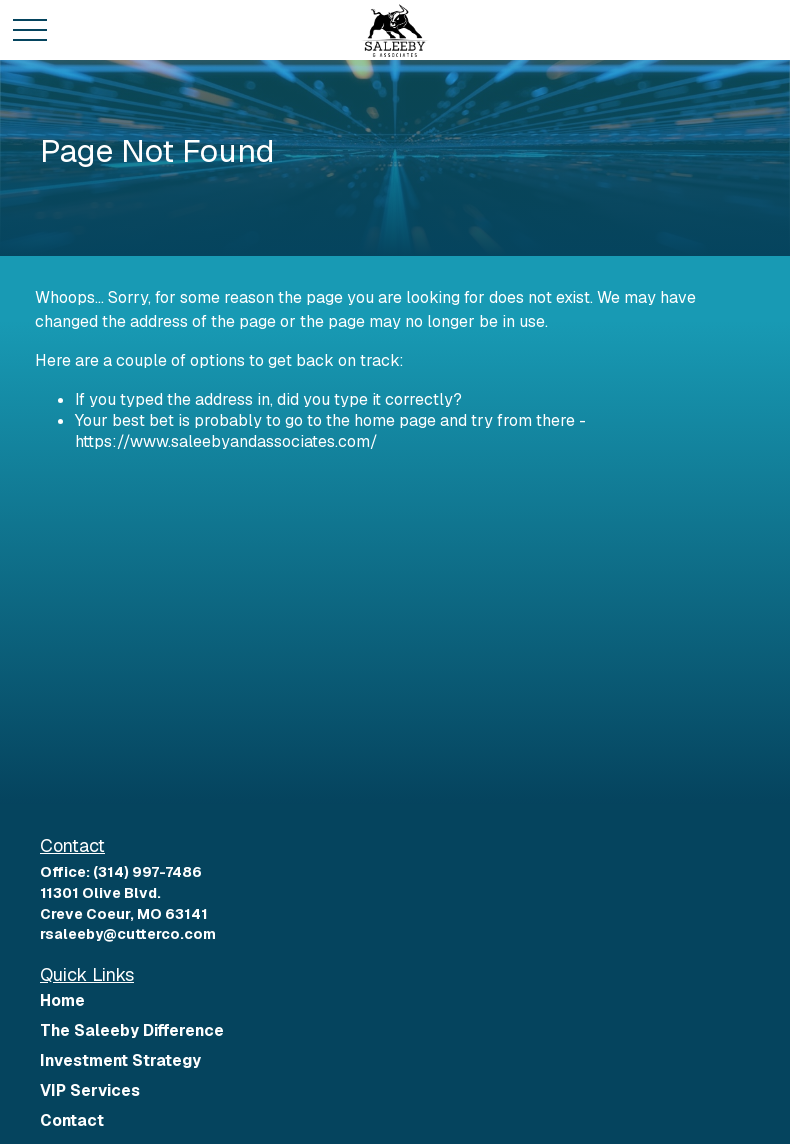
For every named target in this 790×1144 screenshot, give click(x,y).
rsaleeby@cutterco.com (128, 934)
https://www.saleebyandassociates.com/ (226, 441)
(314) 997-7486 (147, 872)
